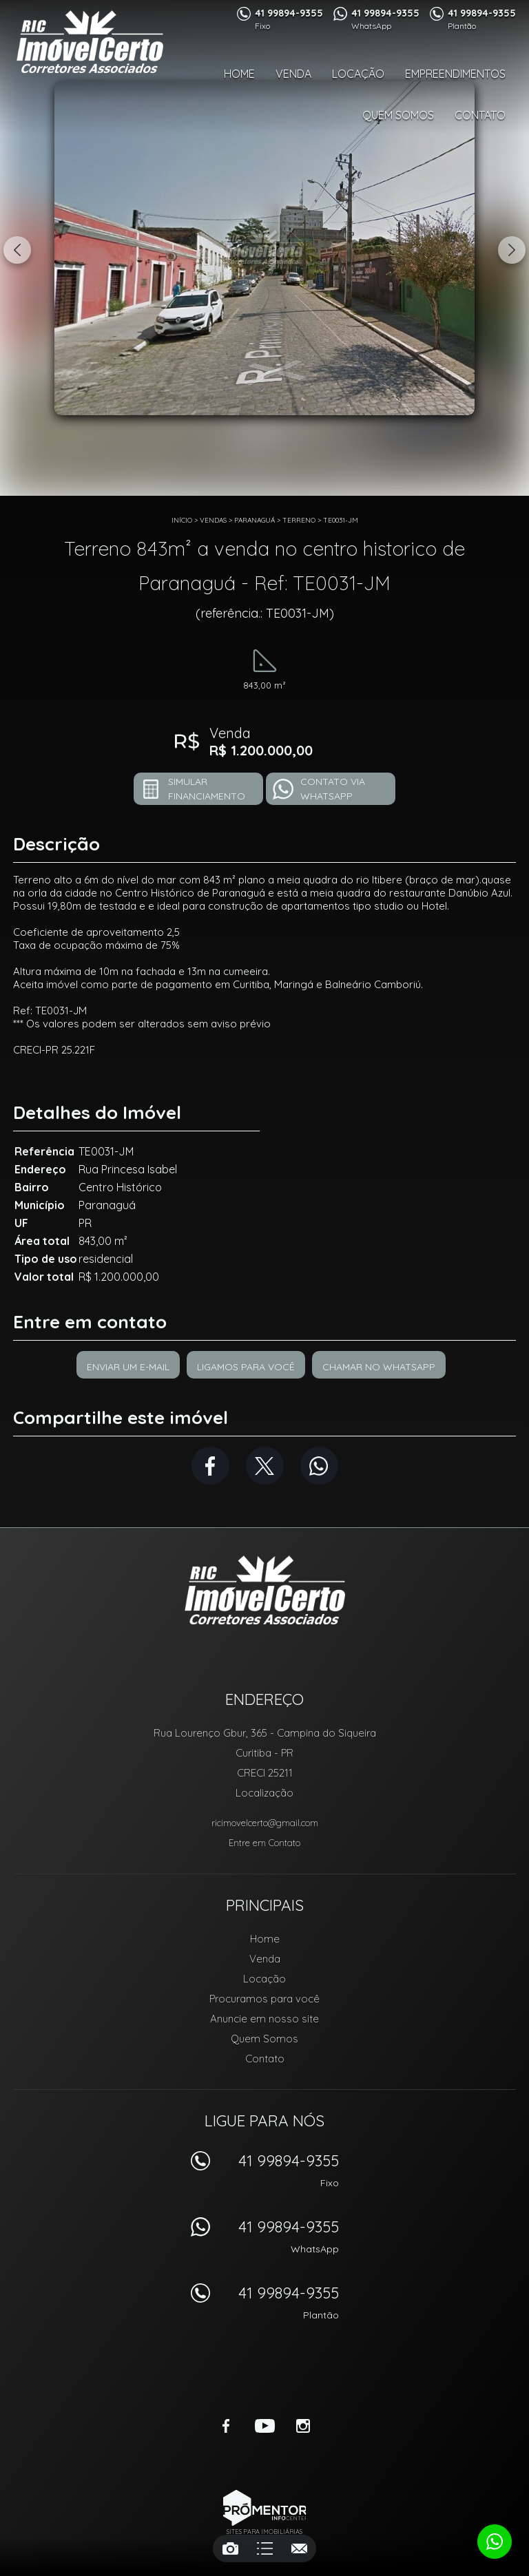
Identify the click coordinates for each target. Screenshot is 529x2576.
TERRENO (298, 520)
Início (182, 520)
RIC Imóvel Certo (265, 1590)
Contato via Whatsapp (332, 788)
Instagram (303, 2426)
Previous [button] (17, 250)
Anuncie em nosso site (264, 2018)
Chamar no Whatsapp (378, 1367)
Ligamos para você (246, 1367)
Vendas (213, 520)
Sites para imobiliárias (264, 2531)
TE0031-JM (340, 520)
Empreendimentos (455, 74)
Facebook (210, 1466)
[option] (264, 248)
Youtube (264, 2426)
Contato (480, 115)
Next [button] (512, 250)
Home (239, 74)
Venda (293, 74)
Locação (358, 74)
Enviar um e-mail (128, 1367)
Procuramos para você (264, 1998)
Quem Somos (398, 115)
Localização (264, 1792)
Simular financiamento (206, 788)
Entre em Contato (264, 1842)
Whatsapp (319, 1466)
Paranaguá (254, 520)
